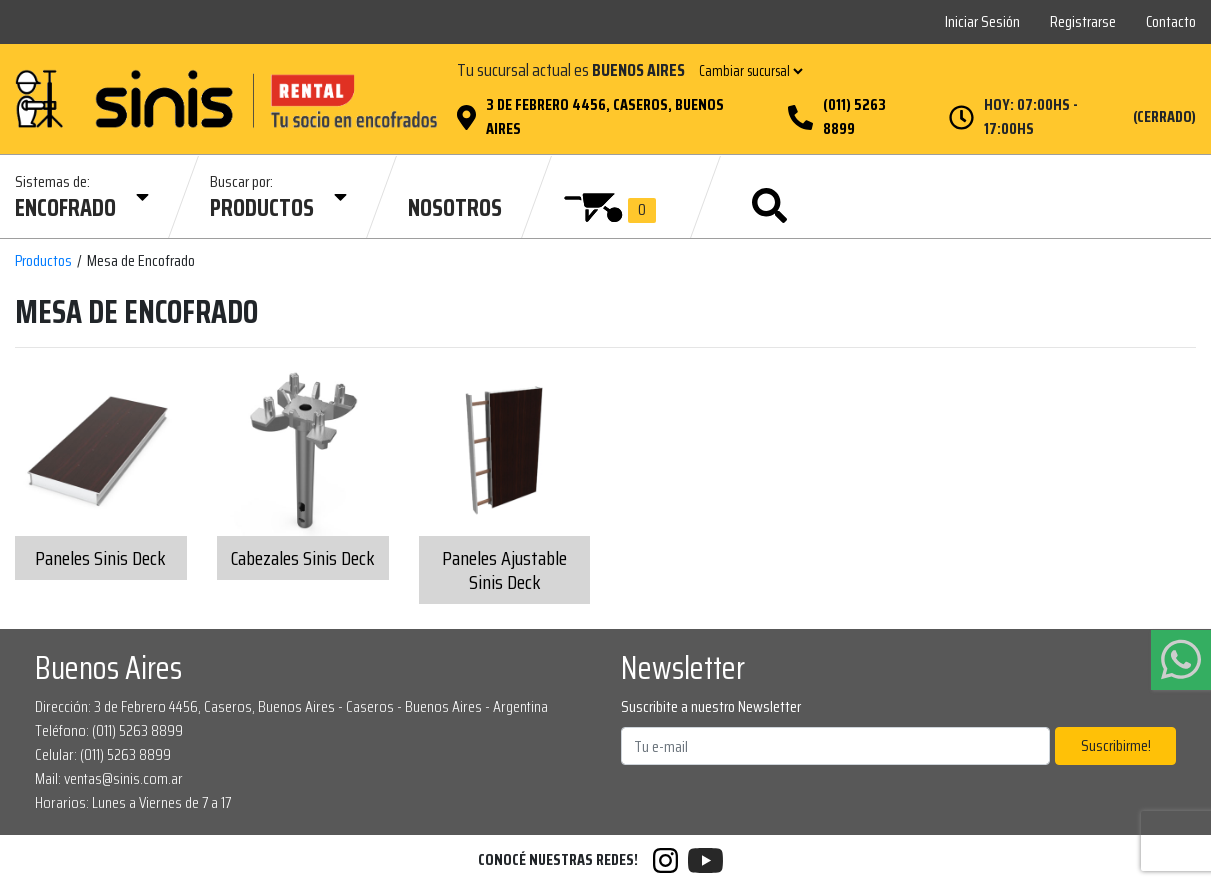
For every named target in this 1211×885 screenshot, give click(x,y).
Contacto (1171, 21)
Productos (43, 261)
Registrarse (1083, 21)
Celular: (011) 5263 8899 (103, 754)
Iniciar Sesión (982, 21)
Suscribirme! (1116, 745)
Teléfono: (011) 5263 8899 (109, 730)
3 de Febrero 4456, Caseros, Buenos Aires (605, 117)
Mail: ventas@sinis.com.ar (109, 778)
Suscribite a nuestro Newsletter (711, 707)
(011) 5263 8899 (854, 117)
